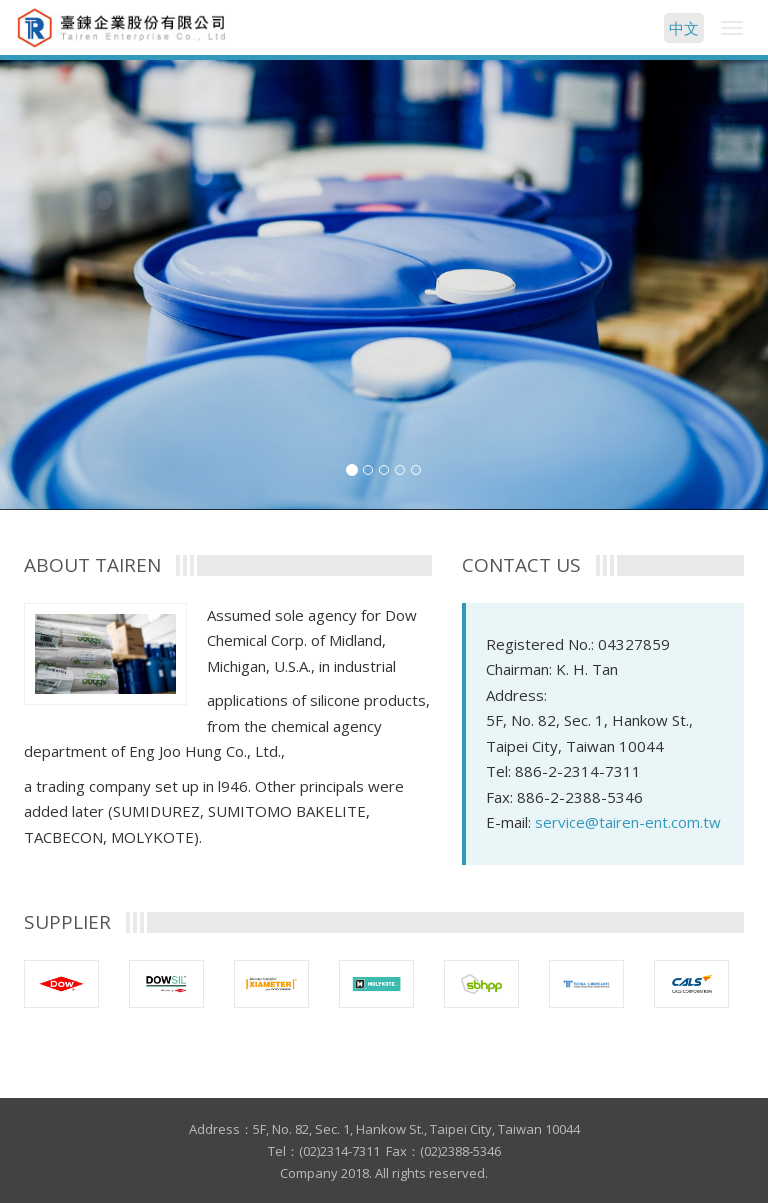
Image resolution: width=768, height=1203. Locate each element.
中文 (684, 28)
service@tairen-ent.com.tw (628, 822)
